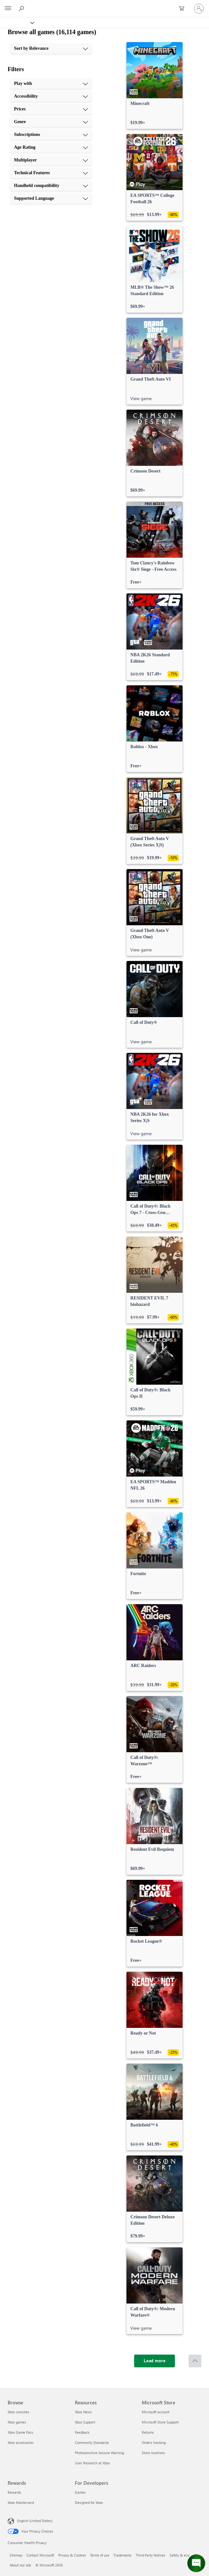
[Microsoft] (104, 5)
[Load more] (154, 2361)
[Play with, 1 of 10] (51, 83)
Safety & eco (179, 2555)
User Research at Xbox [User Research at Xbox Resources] (92, 2463)
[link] (154, 85)
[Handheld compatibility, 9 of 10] (51, 186)
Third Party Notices (150, 2555)
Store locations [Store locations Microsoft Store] (153, 2453)
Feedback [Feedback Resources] (82, 2432)
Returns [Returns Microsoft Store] (148, 2432)
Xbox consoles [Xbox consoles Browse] (18, 2412)
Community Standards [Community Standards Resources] (92, 2442)
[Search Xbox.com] (22, 8)
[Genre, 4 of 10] (51, 122)
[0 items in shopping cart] (183, 8)
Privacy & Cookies (72, 2555)
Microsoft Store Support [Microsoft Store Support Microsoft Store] (160, 2422)
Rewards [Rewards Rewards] (14, 2492)
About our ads (20, 2565)
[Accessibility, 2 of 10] (51, 96)
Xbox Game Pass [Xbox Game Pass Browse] (20, 2432)
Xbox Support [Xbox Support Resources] (85, 2422)
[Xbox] (17, 22)
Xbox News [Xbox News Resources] (83, 2412)
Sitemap (16, 2555)
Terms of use (99, 2555)
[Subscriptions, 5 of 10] (51, 135)
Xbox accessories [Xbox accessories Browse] (21, 2442)
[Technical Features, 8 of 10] (51, 173)
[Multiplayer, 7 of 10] (51, 160)
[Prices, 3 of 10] (51, 109)
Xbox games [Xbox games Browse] (17, 2422)
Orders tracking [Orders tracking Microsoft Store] (154, 2442)
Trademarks (122, 2555)
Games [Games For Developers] (80, 2492)
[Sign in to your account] (198, 8)
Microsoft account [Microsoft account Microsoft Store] (155, 2412)
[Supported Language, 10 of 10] (51, 198)
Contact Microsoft (40, 2555)
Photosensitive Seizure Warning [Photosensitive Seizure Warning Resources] (99, 2453)
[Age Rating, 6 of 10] (51, 147)
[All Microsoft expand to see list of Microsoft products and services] (8, 8)
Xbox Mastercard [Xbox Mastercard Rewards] (21, 2502)
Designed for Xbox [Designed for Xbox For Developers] (89, 2502)
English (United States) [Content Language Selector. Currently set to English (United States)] (35, 2521)
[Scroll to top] (195, 2361)
